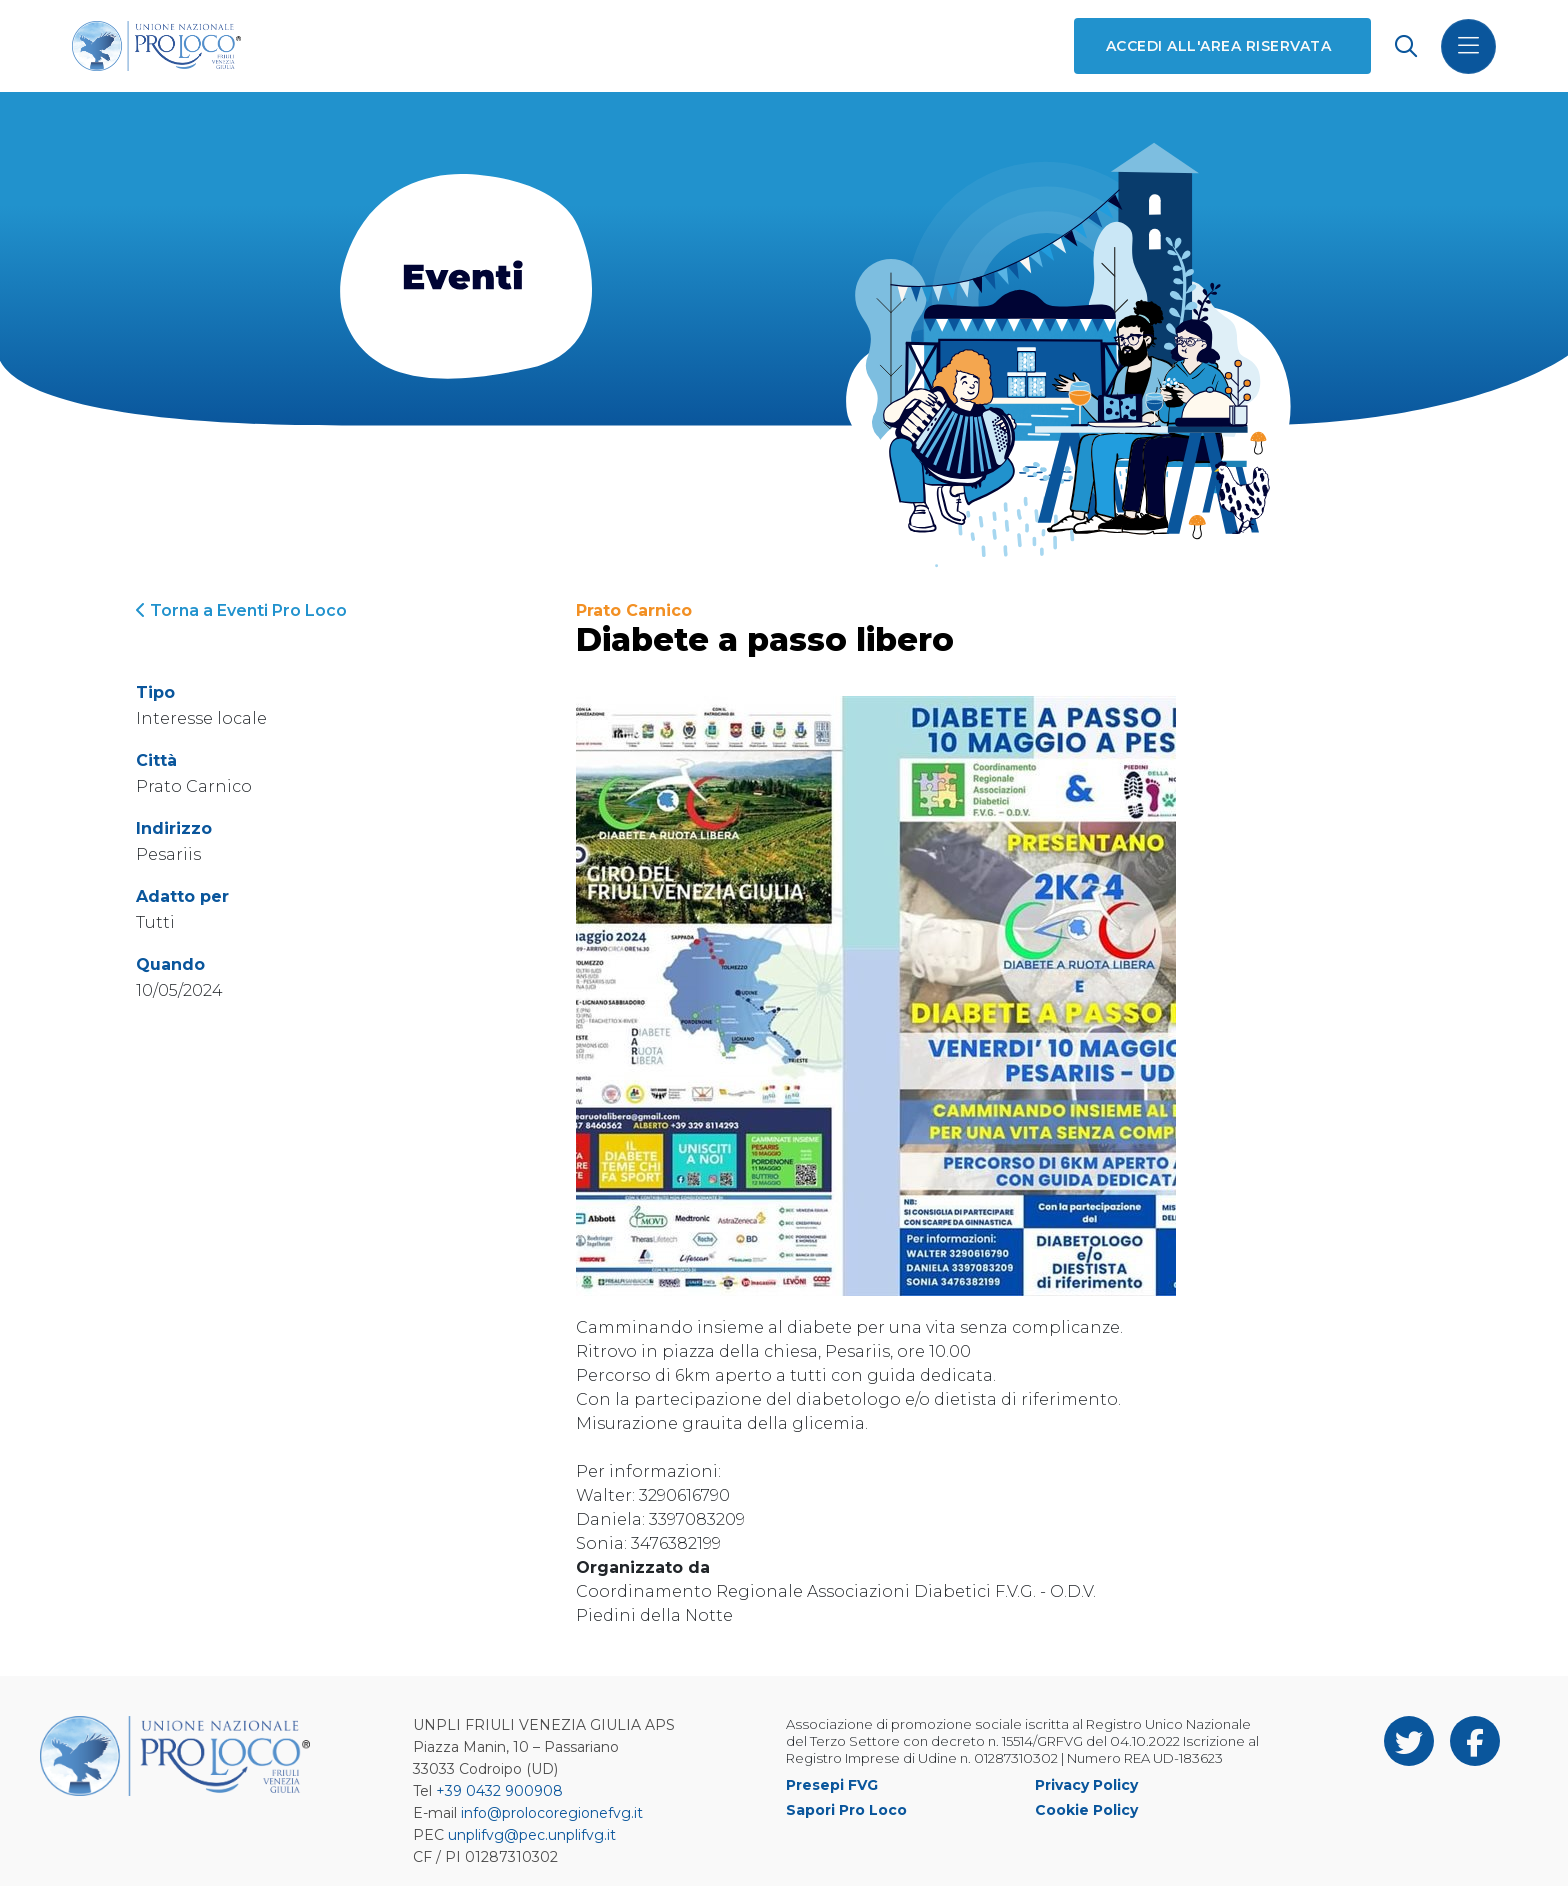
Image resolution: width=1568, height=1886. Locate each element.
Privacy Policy (1086, 1785)
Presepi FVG (832, 1785)
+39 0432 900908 (499, 1791)
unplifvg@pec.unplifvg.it (532, 1835)
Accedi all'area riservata (1218, 46)
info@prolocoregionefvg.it (552, 1813)
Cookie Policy (1086, 1810)
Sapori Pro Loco (846, 1810)
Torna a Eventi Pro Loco (241, 610)
